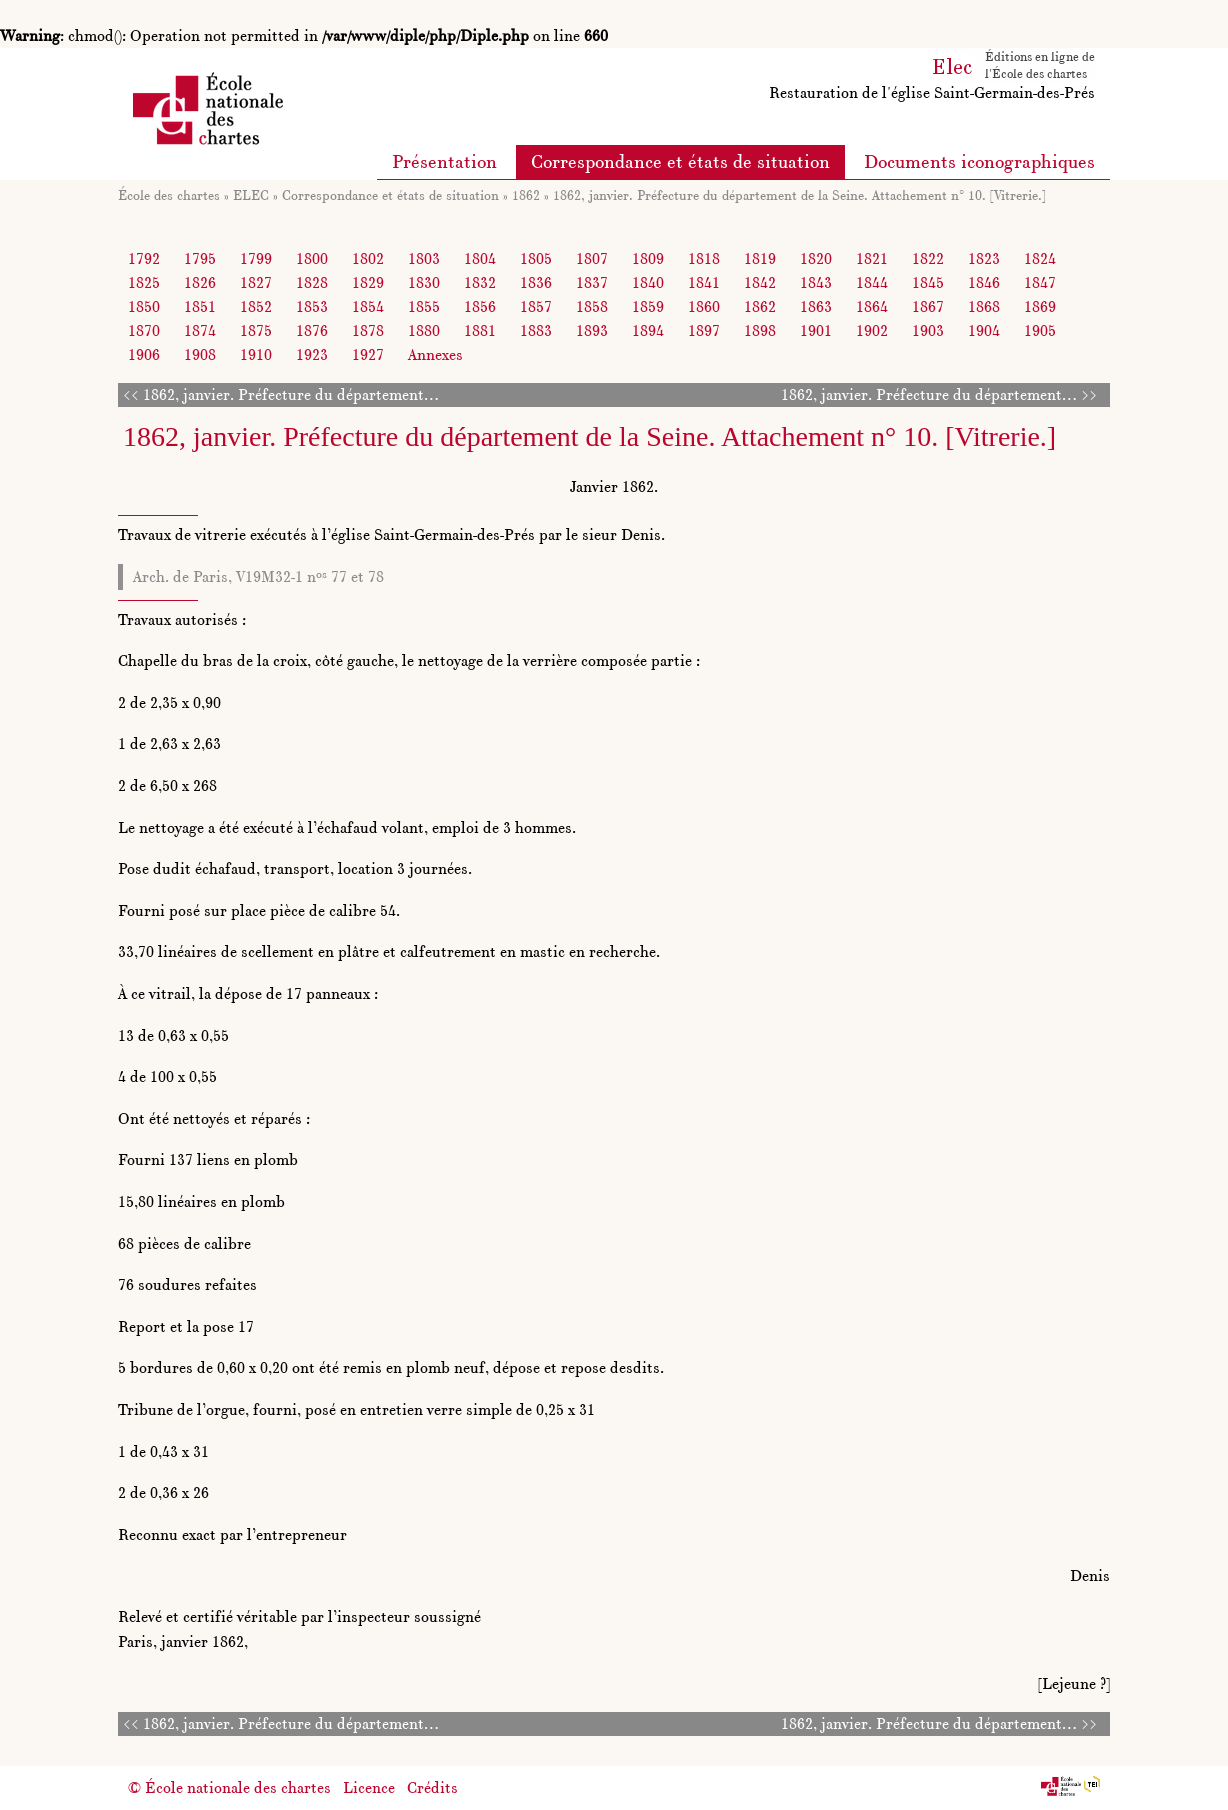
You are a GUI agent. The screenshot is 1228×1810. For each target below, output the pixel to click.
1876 (312, 330)
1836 (536, 282)
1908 (200, 354)
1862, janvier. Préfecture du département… (291, 394)
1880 (424, 330)
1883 (536, 330)
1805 (536, 258)
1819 (760, 258)
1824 (1040, 258)
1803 (424, 258)
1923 (312, 354)
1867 (928, 306)
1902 (872, 330)
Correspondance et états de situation (680, 161)
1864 (872, 306)
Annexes (435, 354)
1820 (816, 258)
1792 (144, 258)
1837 (592, 282)
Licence (369, 1787)
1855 (424, 306)
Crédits (432, 1787)
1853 (312, 306)
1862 (526, 195)
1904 (984, 330)
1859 (648, 306)
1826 (200, 282)
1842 (760, 282)
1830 (424, 282)
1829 (368, 282)
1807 (592, 258)
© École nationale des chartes (229, 1787)
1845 (928, 282)
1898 (760, 330)
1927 (368, 354)
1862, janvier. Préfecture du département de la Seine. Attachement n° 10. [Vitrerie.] (799, 195)
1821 (872, 258)
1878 (368, 330)
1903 (928, 330)
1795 (200, 258)
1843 (816, 282)
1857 (536, 306)
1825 (144, 282)
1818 (704, 258)
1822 (928, 258)
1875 (256, 330)
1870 (144, 330)
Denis (1090, 1575)
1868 (984, 306)
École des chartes (169, 195)
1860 (704, 306)
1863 (816, 306)
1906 (144, 354)
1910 (256, 354)
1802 (368, 258)
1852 (256, 306)
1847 (1040, 282)
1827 (256, 282)
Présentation (444, 161)
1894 (648, 330)
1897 (704, 330)
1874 (200, 330)
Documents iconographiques (979, 161)
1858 (592, 306)
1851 (200, 306)
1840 (648, 282)
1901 (816, 330)
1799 (256, 258)
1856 (480, 306)
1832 (480, 282)
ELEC (251, 195)
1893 (592, 330)
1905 (1040, 330)
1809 (648, 258)
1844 (872, 282)
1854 (368, 306)
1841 (704, 282)
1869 (1040, 306)
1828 (312, 282)
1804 (480, 258)
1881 (480, 330)
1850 (144, 306)
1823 (984, 258)
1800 (312, 258)
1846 (984, 282)
